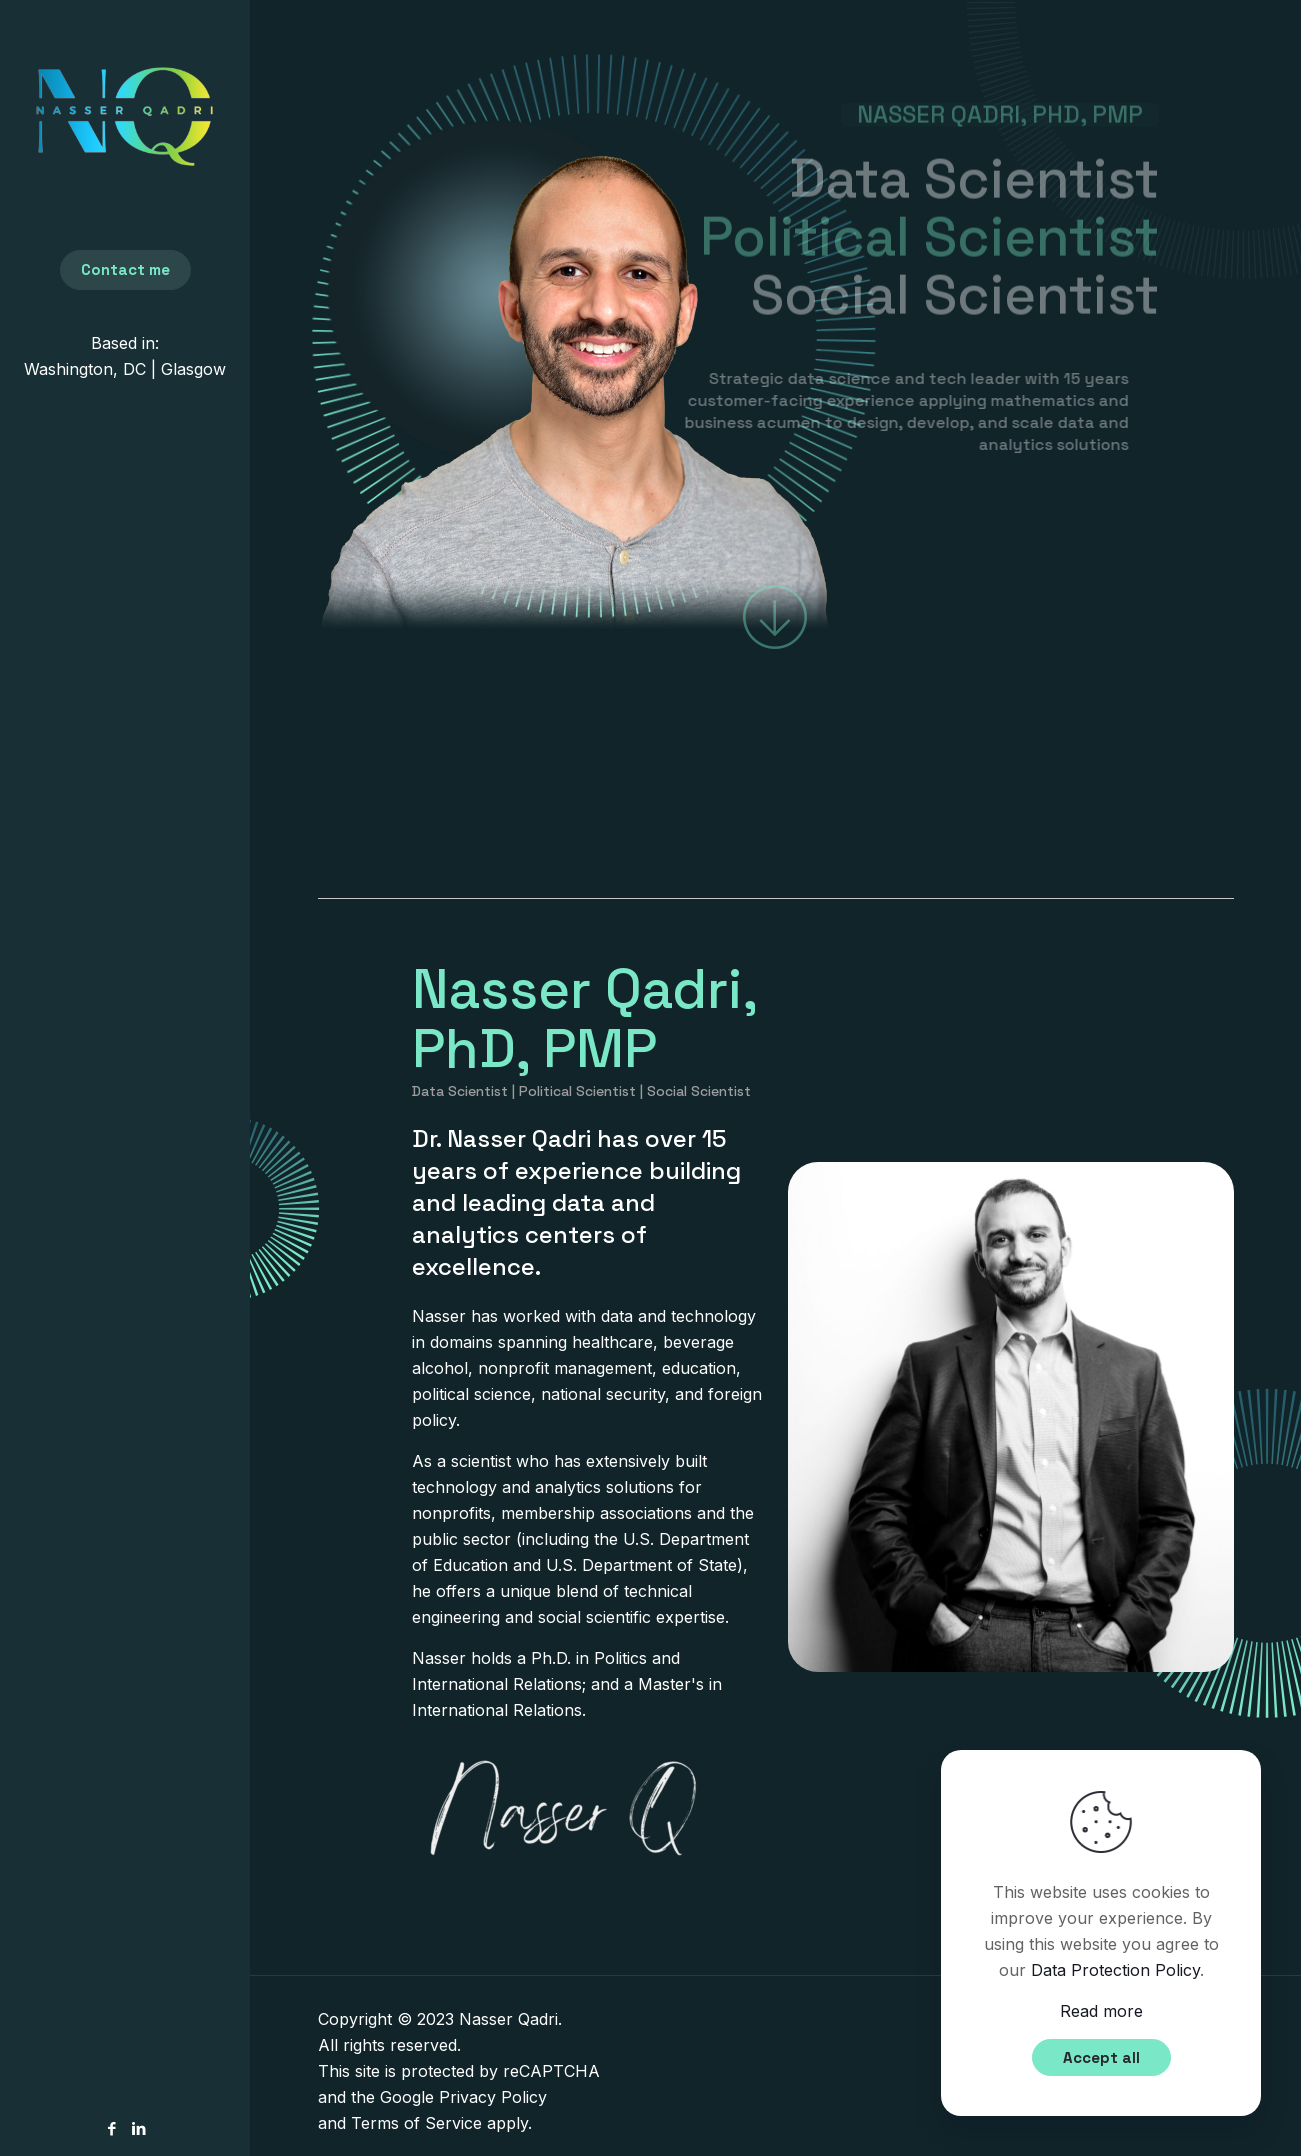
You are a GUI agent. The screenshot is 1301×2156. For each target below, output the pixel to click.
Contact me (125, 269)
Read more (1101, 2011)
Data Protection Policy (1115, 1970)
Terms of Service (416, 2123)
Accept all (1101, 2057)
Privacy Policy (493, 2097)
